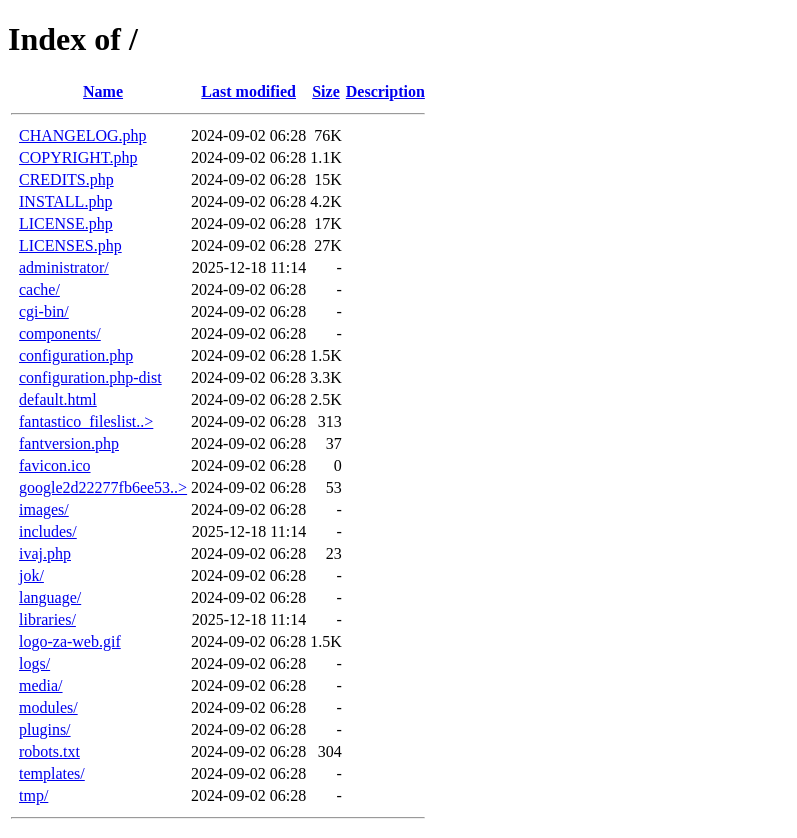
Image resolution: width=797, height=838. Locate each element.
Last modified (248, 91)
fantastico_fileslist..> (86, 421)
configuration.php (76, 355)
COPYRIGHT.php (78, 157)
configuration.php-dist (90, 377)
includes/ (48, 531)
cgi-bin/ (44, 311)
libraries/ (47, 619)
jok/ (31, 575)
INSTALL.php (65, 201)
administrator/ (64, 267)
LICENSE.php (66, 223)
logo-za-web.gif (70, 641)
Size (326, 91)
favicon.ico (55, 465)
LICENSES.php (70, 245)
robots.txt (49, 751)
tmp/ (33, 795)
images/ (44, 509)
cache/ (39, 289)
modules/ (48, 707)
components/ (60, 333)
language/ (50, 597)
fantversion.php (69, 443)
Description (385, 91)
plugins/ (45, 729)
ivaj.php (45, 553)
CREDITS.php (66, 179)
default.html (58, 399)
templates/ (52, 773)
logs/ (34, 663)
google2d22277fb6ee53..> (103, 487)
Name (103, 91)
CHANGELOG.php (83, 135)
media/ (41, 685)
